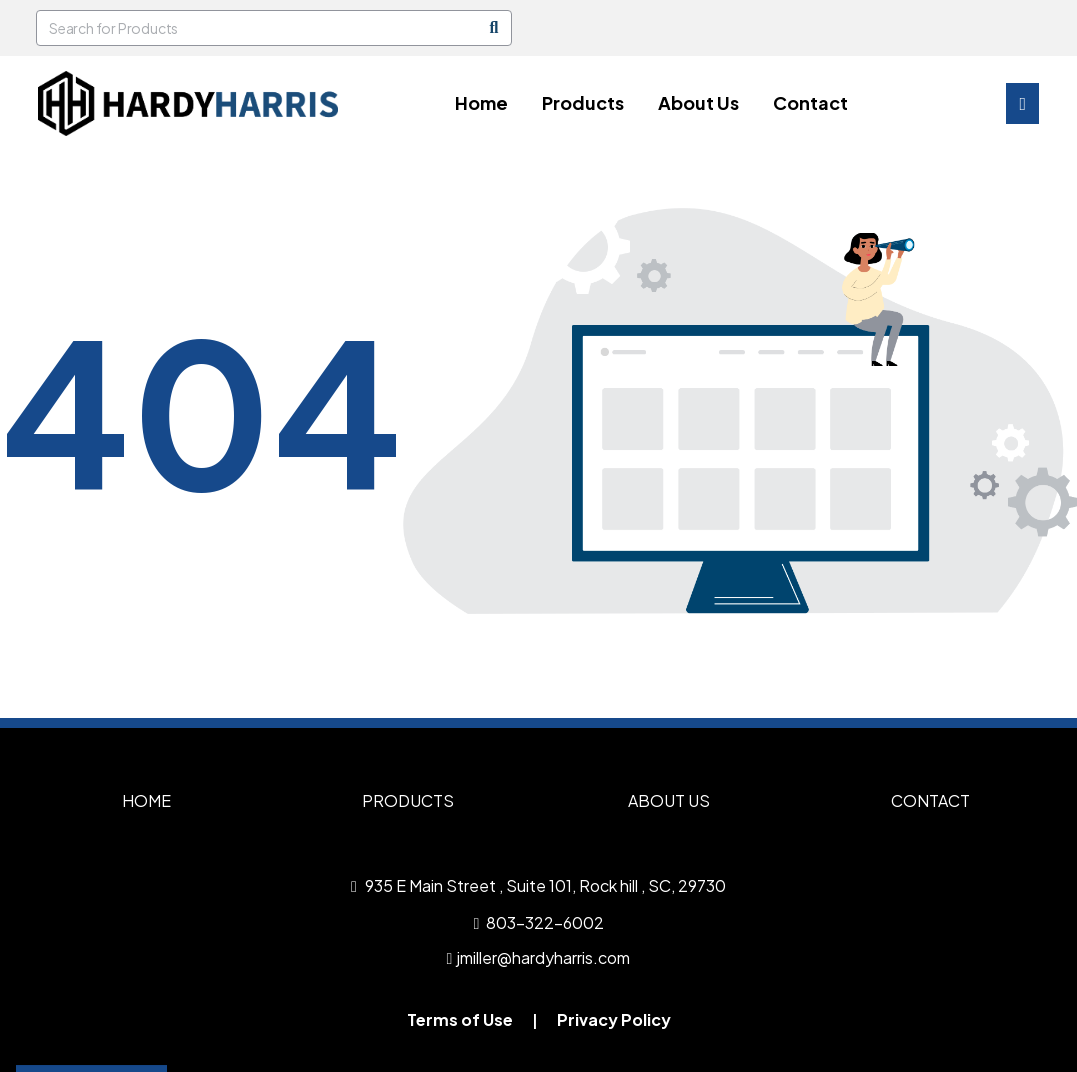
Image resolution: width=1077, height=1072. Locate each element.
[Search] (494, 28)
